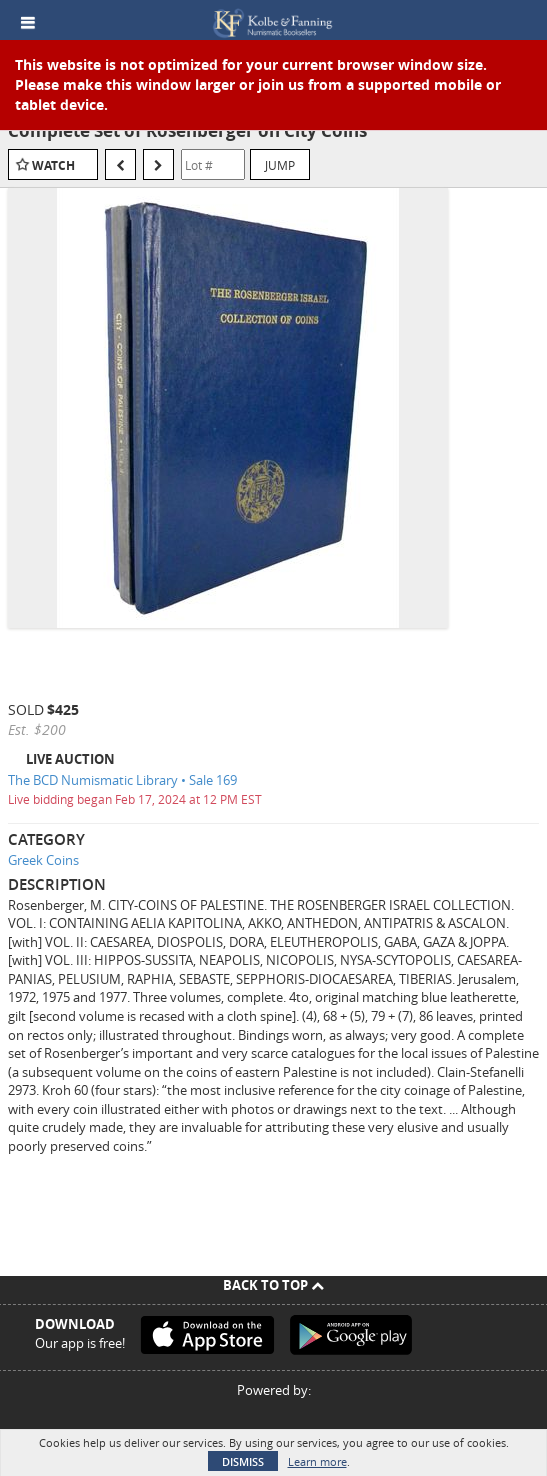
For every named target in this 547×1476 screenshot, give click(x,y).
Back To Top (273, 1285)
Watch (53, 165)
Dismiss (243, 1461)
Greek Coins (43, 860)
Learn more (317, 1461)
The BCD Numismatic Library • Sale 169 (122, 780)
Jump (280, 165)
